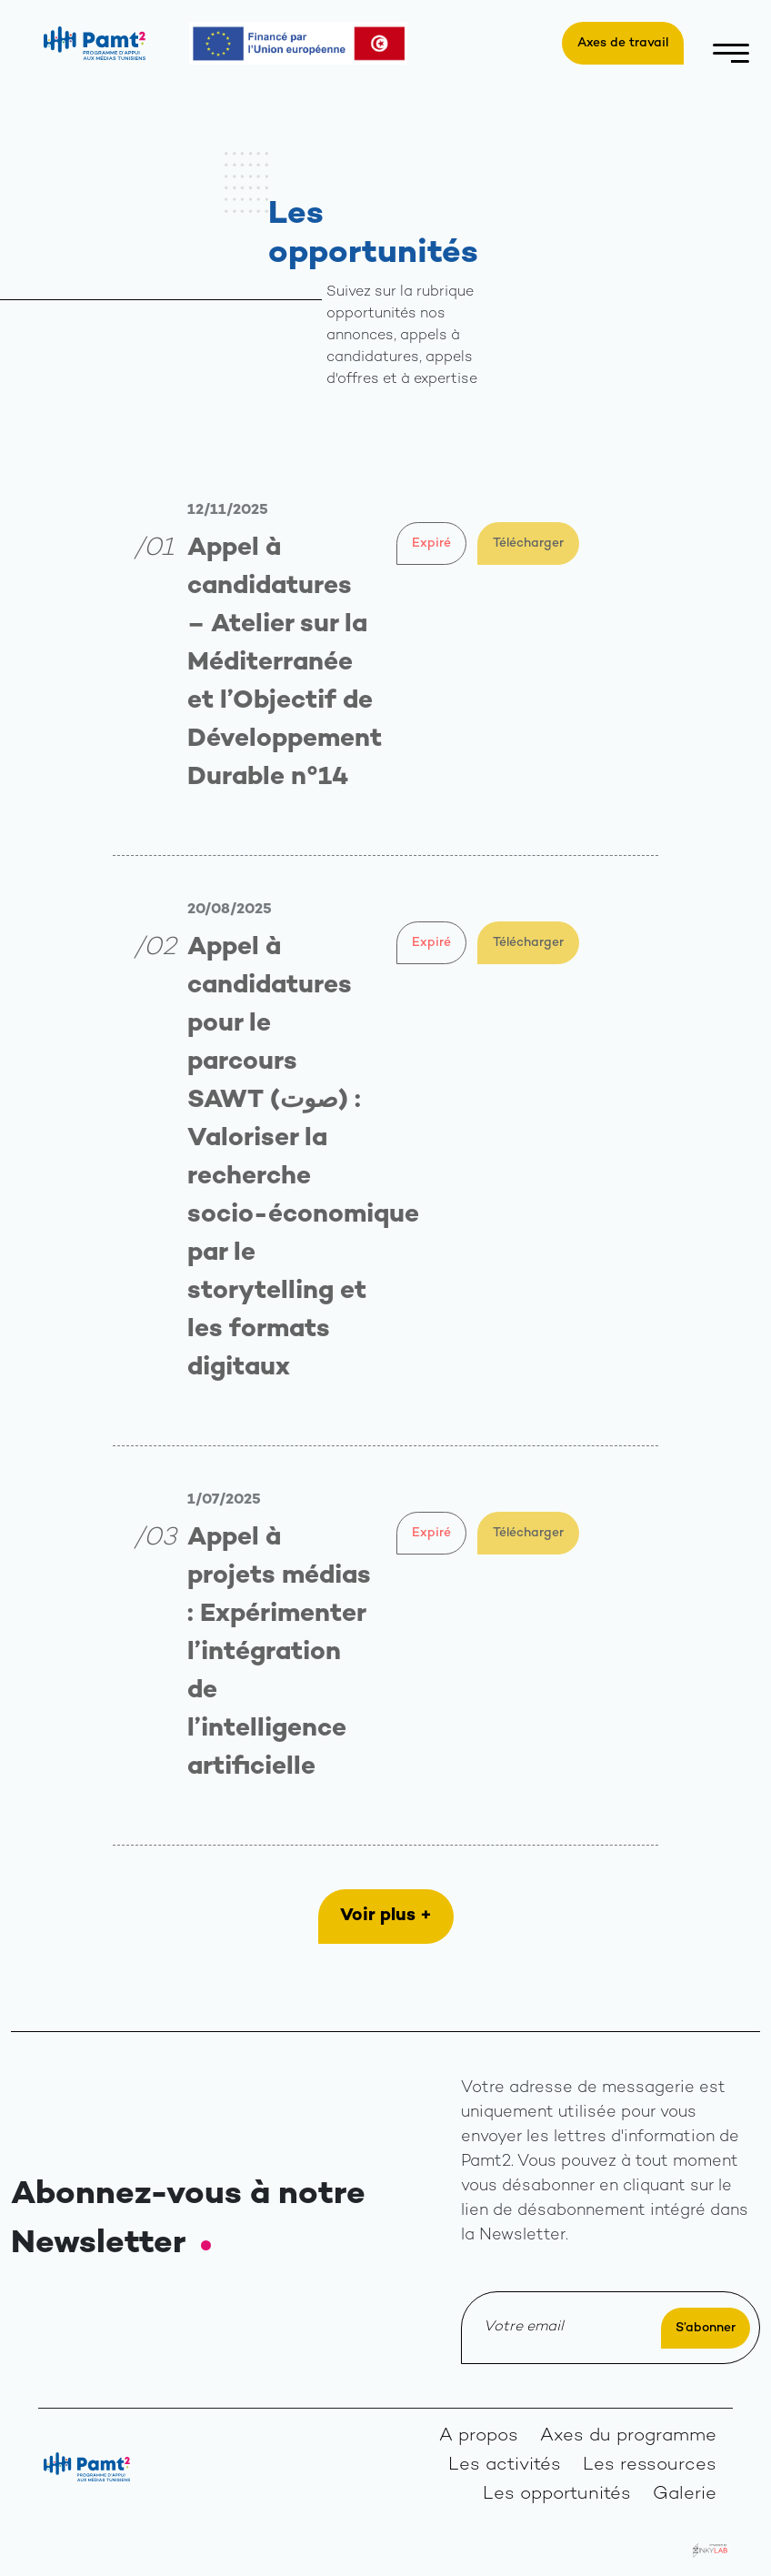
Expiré (431, 543)
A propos (478, 2436)
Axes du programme (628, 2436)
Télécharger (528, 543)
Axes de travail (622, 43)
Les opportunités (557, 2494)
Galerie (684, 2494)
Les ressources (649, 2465)
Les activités (504, 2465)
